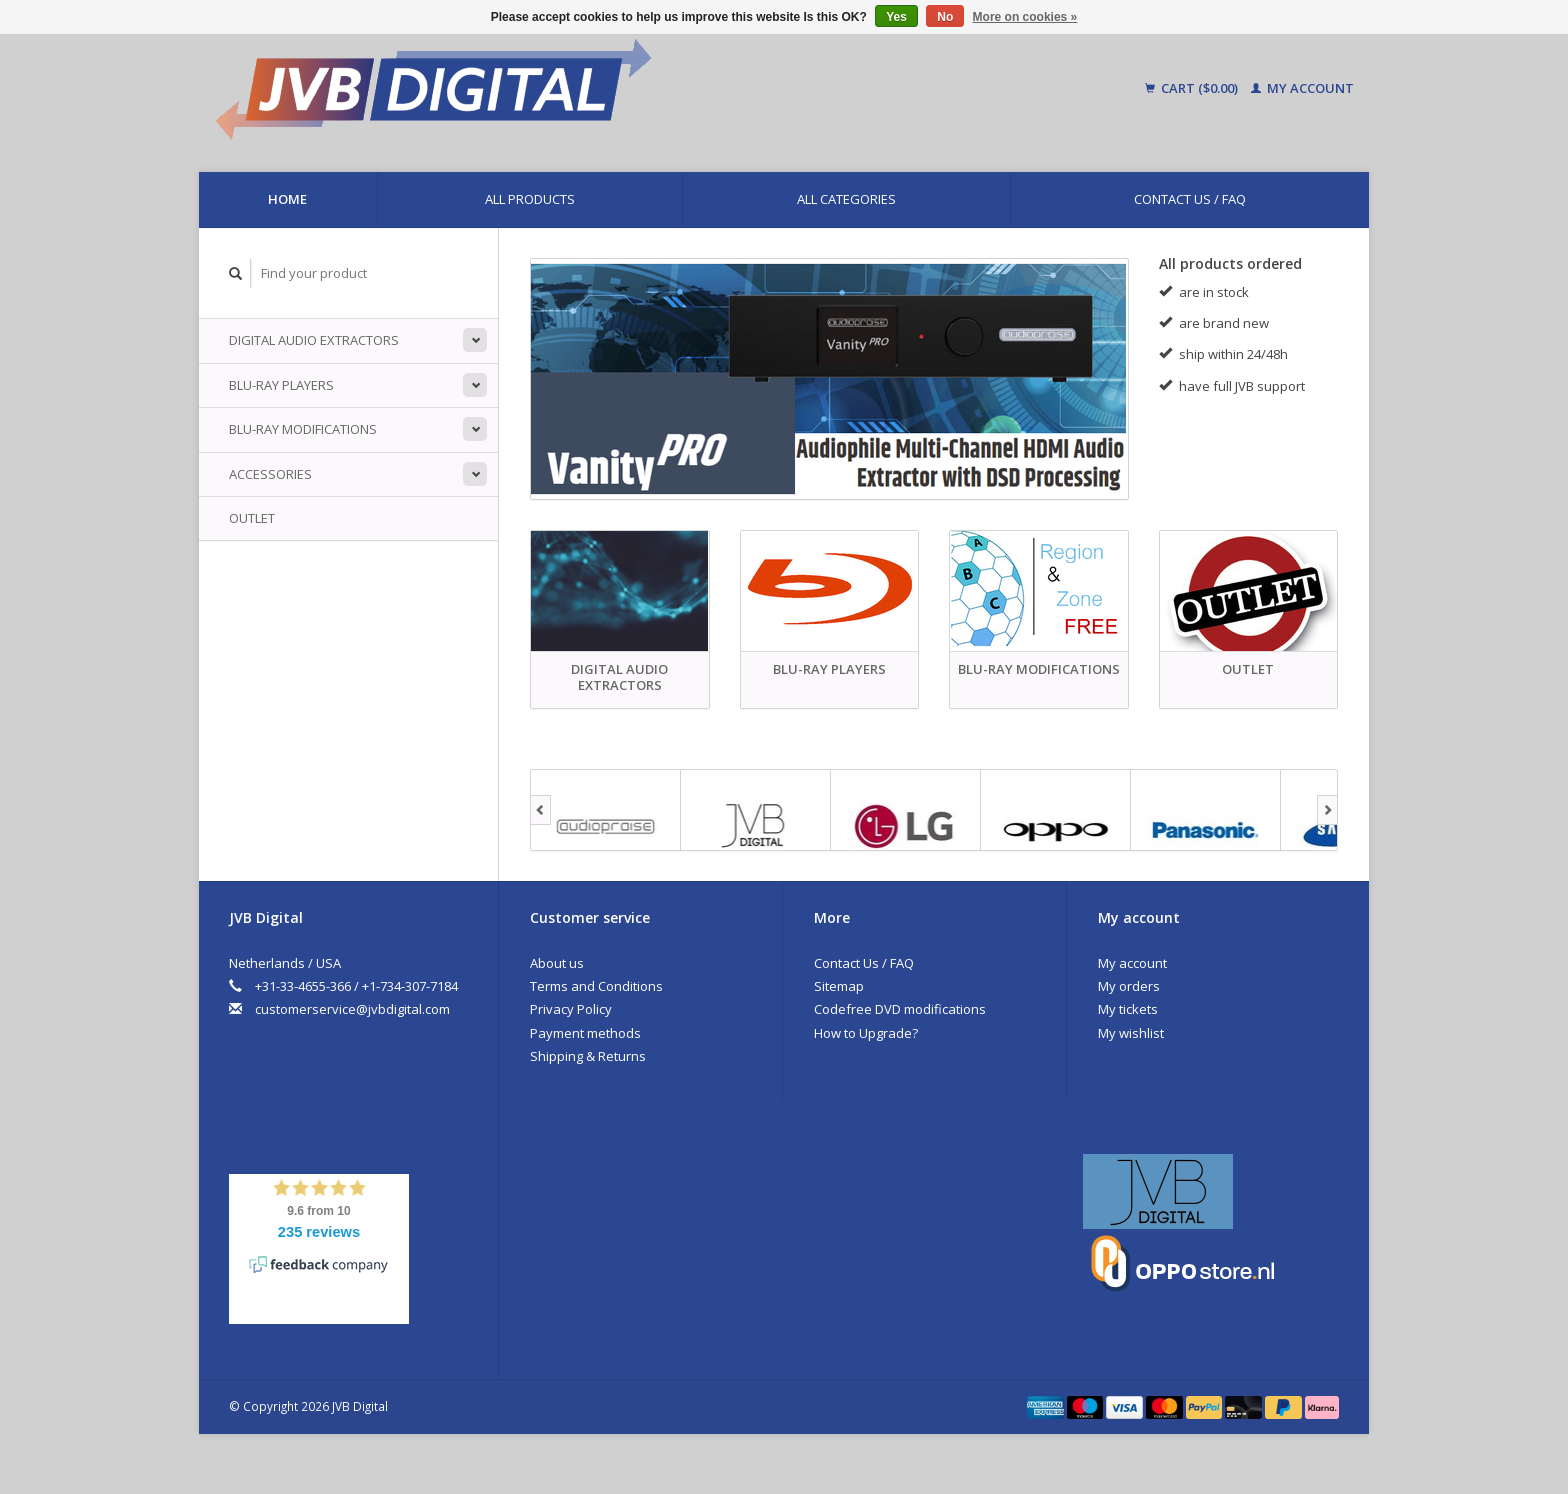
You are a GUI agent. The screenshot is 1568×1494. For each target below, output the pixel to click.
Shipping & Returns (588, 1056)
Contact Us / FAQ (1190, 199)
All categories (846, 199)
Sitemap (839, 986)
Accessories (270, 474)
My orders (1129, 986)
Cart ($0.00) (1193, 88)
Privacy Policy (571, 1009)
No (945, 17)
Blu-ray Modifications (303, 429)
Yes (896, 17)
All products (530, 199)
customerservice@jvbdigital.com (352, 1009)
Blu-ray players (281, 385)
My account (1302, 88)
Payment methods (585, 1033)
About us (557, 963)
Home (287, 199)
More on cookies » (1025, 17)
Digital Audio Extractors (314, 340)
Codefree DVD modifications (900, 1009)
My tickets (1128, 1009)
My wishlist (1131, 1033)
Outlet (252, 518)
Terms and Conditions (596, 986)
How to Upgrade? (866, 1033)
